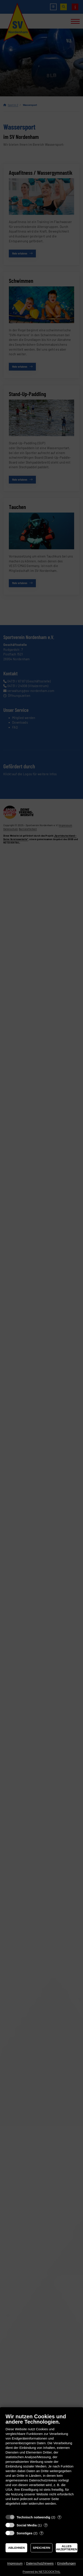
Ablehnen (16, 2547)
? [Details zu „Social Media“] (46, 2525)
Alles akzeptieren (66, 2548)
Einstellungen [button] (66, 2563)
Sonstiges (25, 2533)
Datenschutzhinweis (40, 2563)
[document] (41, 2463)
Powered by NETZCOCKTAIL (41, 2571)
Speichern (41, 2547)
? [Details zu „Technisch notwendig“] (59, 2517)
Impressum (15, 2563)
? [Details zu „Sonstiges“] (41, 2533)
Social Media (27, 2525)
